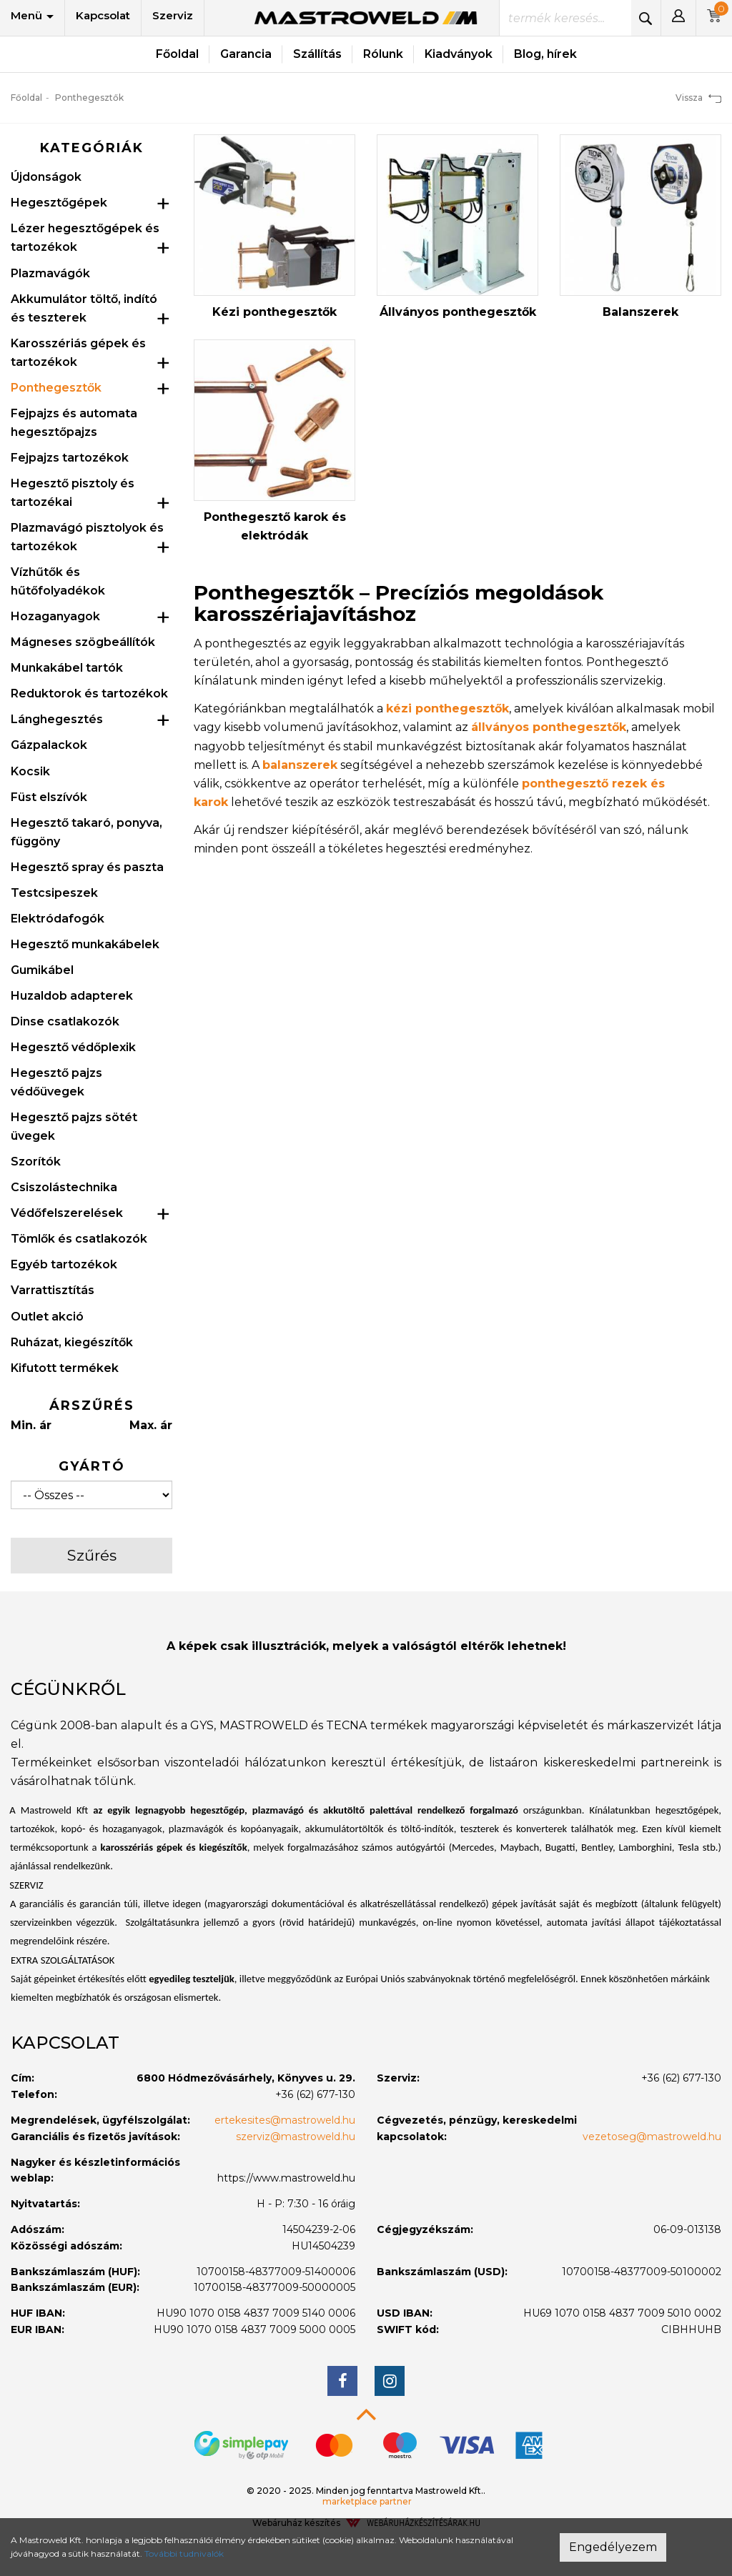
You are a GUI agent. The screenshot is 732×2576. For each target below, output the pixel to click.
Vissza (698, 97)
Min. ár (31, 1425)
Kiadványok (459, 54)
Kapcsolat (103, 15)
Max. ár (150, 1425)
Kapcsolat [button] (65, 2042)
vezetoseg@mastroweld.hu (652, 2136)
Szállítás (317, 54)
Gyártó (92, 1466)
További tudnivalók (184, 2553)
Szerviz (172, 15)
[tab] (366, 1689)
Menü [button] (32, 15)
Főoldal (177, 54)
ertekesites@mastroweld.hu (284, 2120)
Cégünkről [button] (68, 1689)
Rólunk (383, 54)
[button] (678, 18)
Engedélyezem (613, 2547)
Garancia (246, 54)
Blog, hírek (545, 54)
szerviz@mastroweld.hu (295, 2136)
